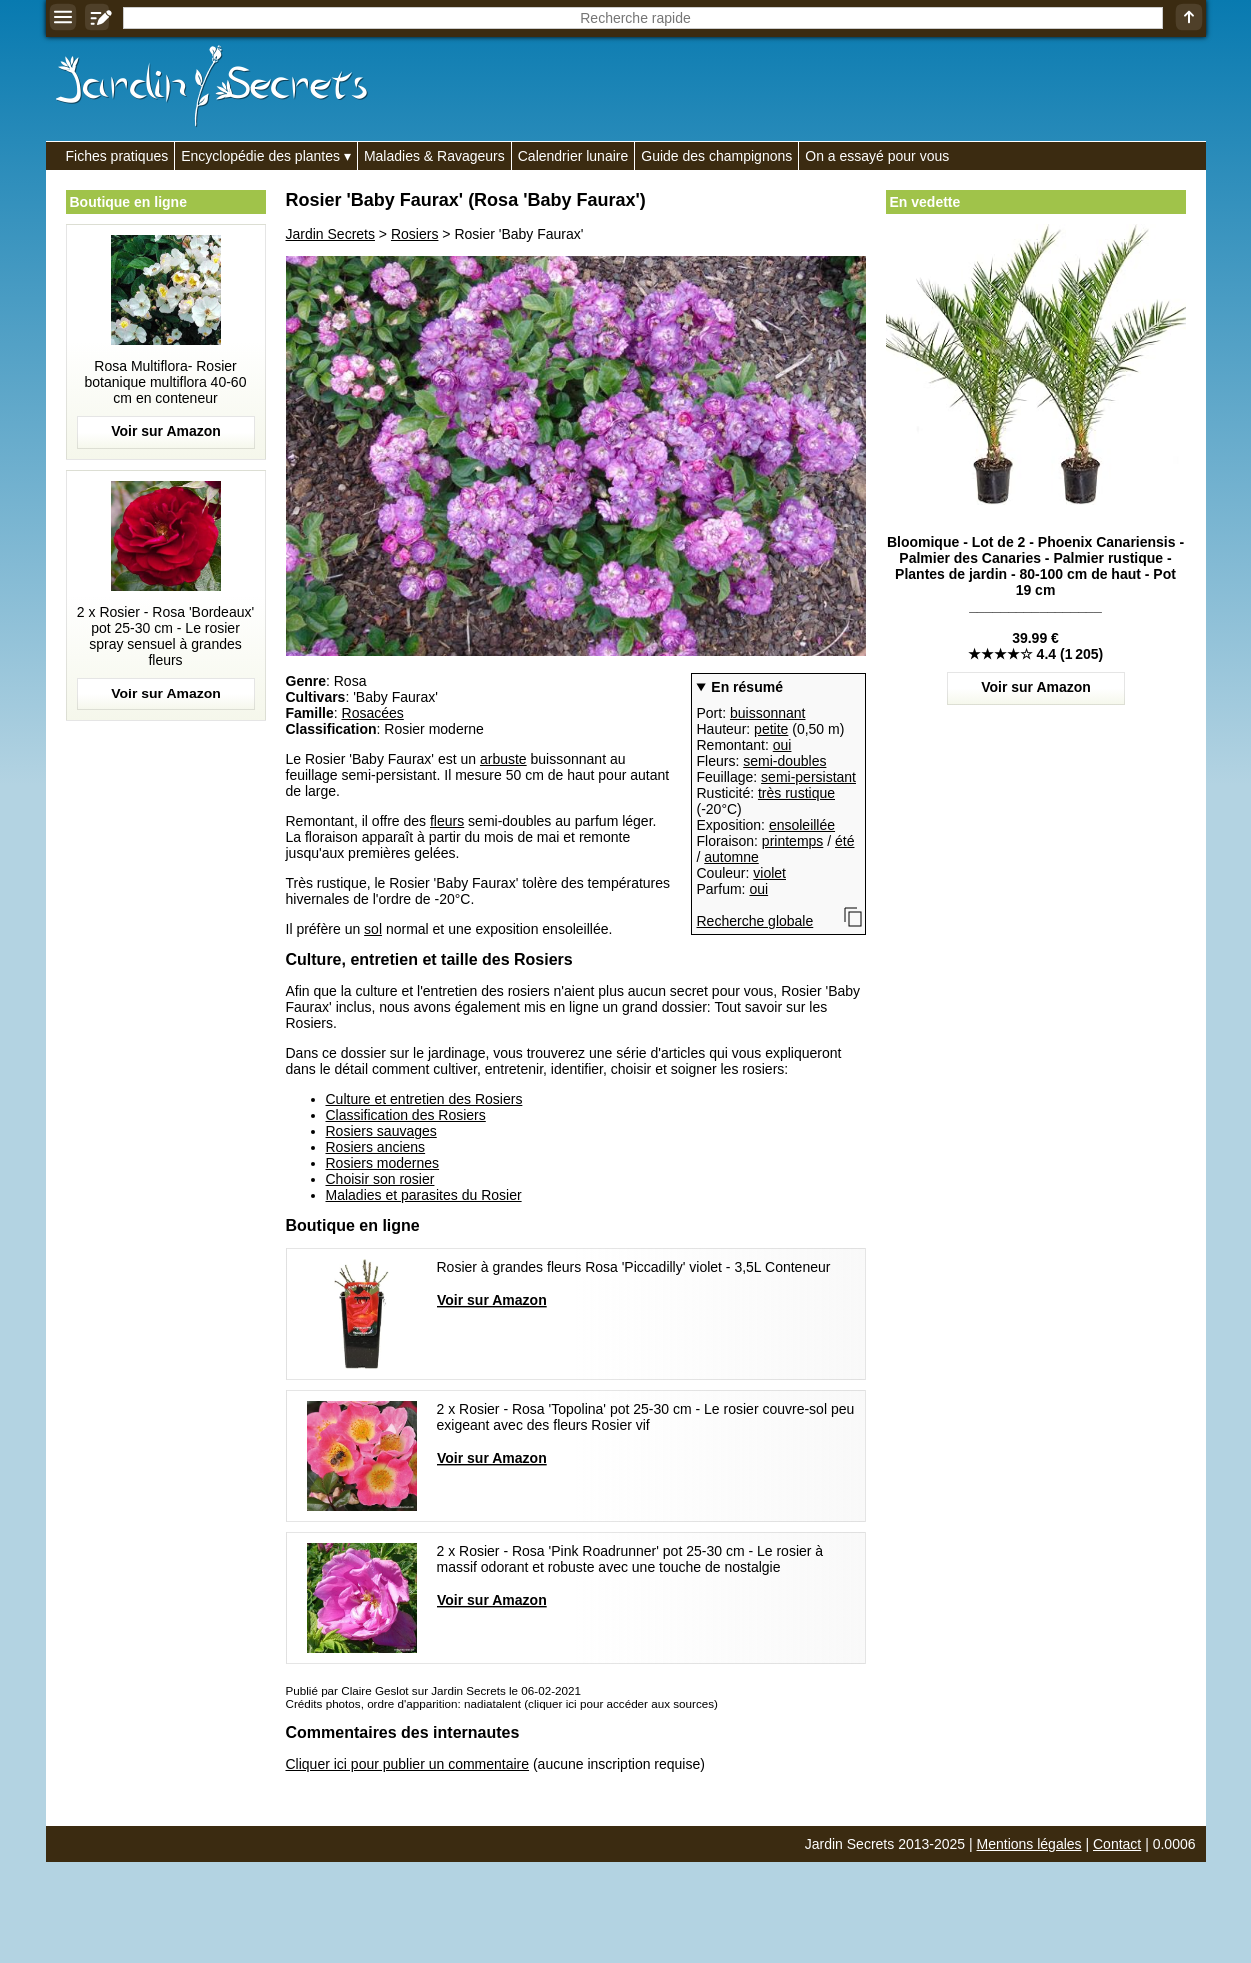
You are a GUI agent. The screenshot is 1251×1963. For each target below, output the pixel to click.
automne (731, 857)
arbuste (503, 759)
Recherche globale (755, 921)
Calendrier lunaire (573, 156)
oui (782, 745)
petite (771, 729)
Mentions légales (1029, 1844)
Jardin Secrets (330, 234)
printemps (792, 841)
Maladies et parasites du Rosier (424, 1195)
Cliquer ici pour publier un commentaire (408, 1764)
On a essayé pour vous (877, 156)
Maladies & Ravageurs (434, 156)
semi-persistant (808, 777)
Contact (1117, 1844)
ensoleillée (802, 825)
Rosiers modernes (383, 1163)
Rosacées (373, 713)
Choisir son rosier (380, 1179)
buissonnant (768, 713)
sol (373, 929)
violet (769, 873)
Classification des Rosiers (406, 1115)
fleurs (447, 821)
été (844, 841)
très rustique (796, 793)
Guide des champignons (716, 156)
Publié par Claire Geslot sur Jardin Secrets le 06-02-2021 (433, 1690)
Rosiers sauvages (381, 1131)
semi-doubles (784, 761)
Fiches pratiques (117, 156)
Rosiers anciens (376, 1147)
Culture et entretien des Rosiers (424, 1099)
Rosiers (414, 234)
